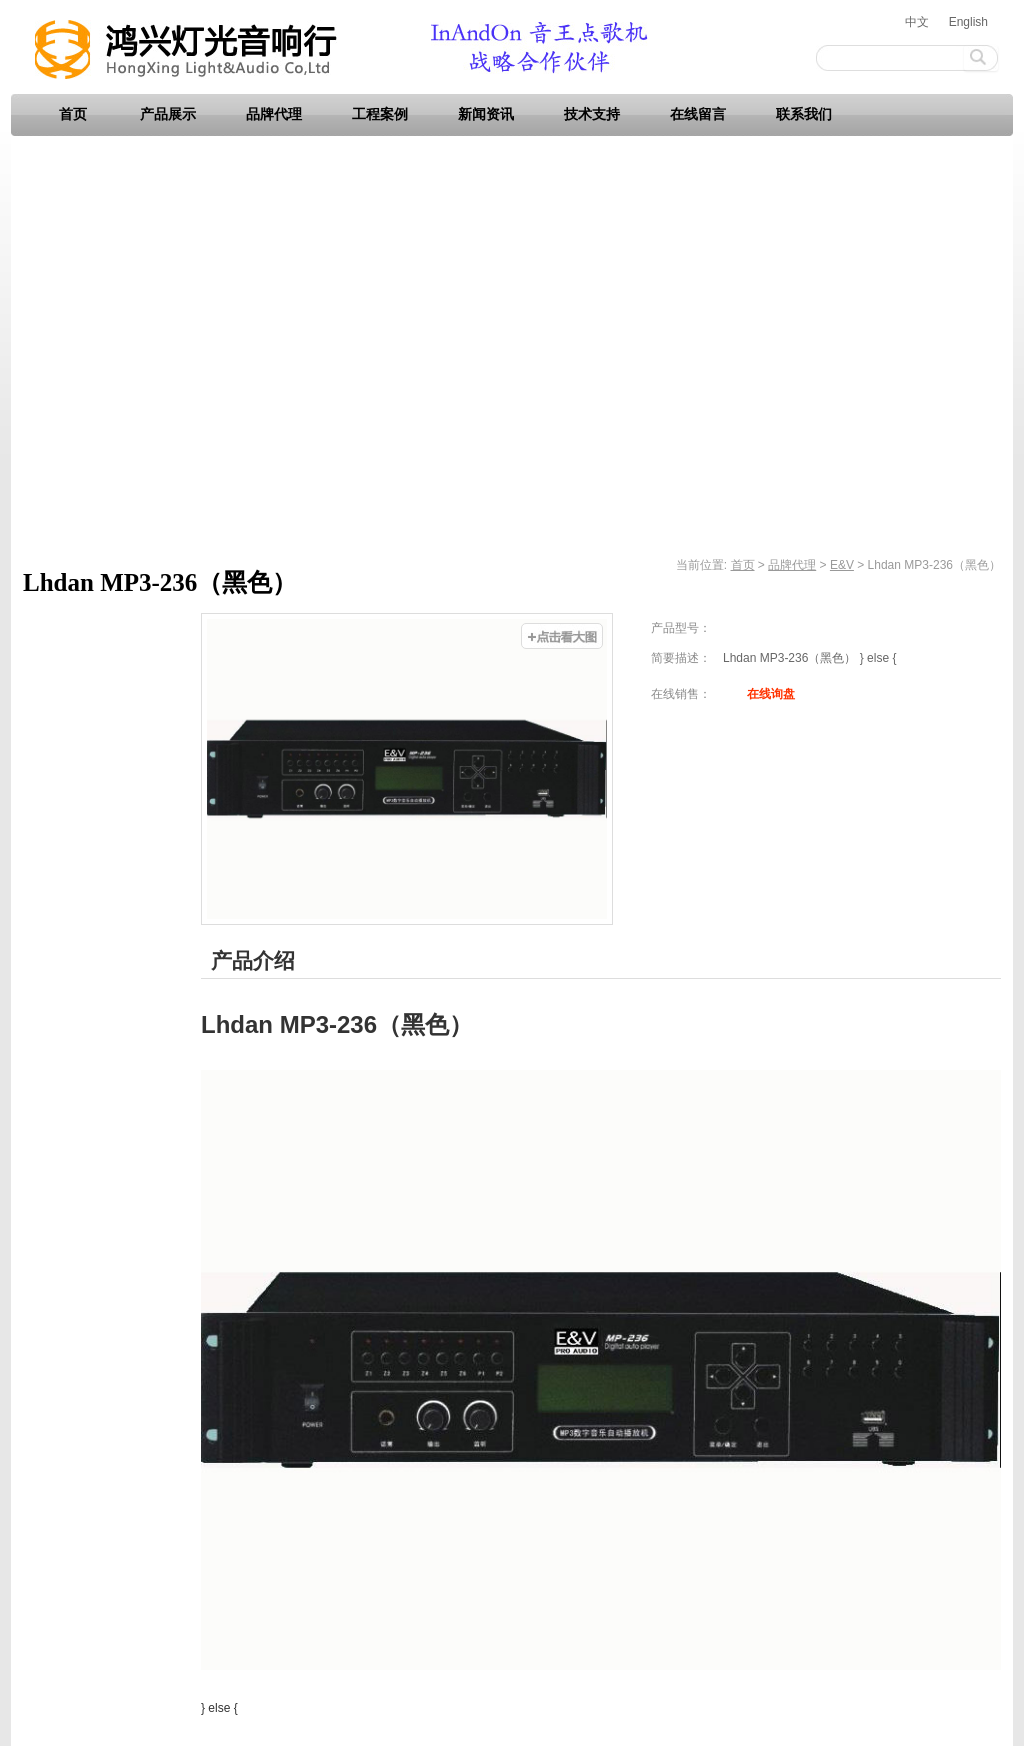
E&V (842, 565)
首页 (73, 114)
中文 (917, 22)
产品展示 (168, 114)
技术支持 (592, 114)
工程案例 (380, 114)
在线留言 (698, 114)
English (968, 22)
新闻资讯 (486, 114)
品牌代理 (274, 114)
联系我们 (804, 114)
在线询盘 (771, 694)
